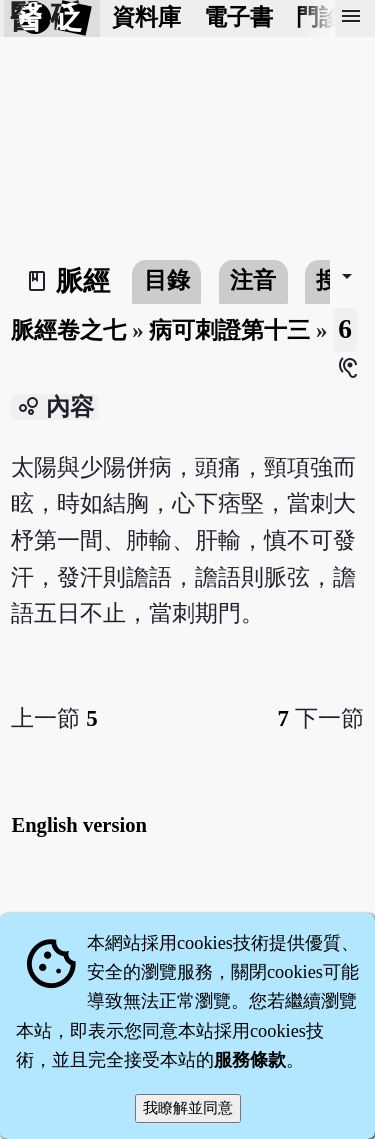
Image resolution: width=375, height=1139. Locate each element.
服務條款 (250, 1060)
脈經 (83, 281)
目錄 (167, 280)
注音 (253, 280)
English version (79, 825)
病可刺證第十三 (229, 330)
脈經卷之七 (68, 330)
